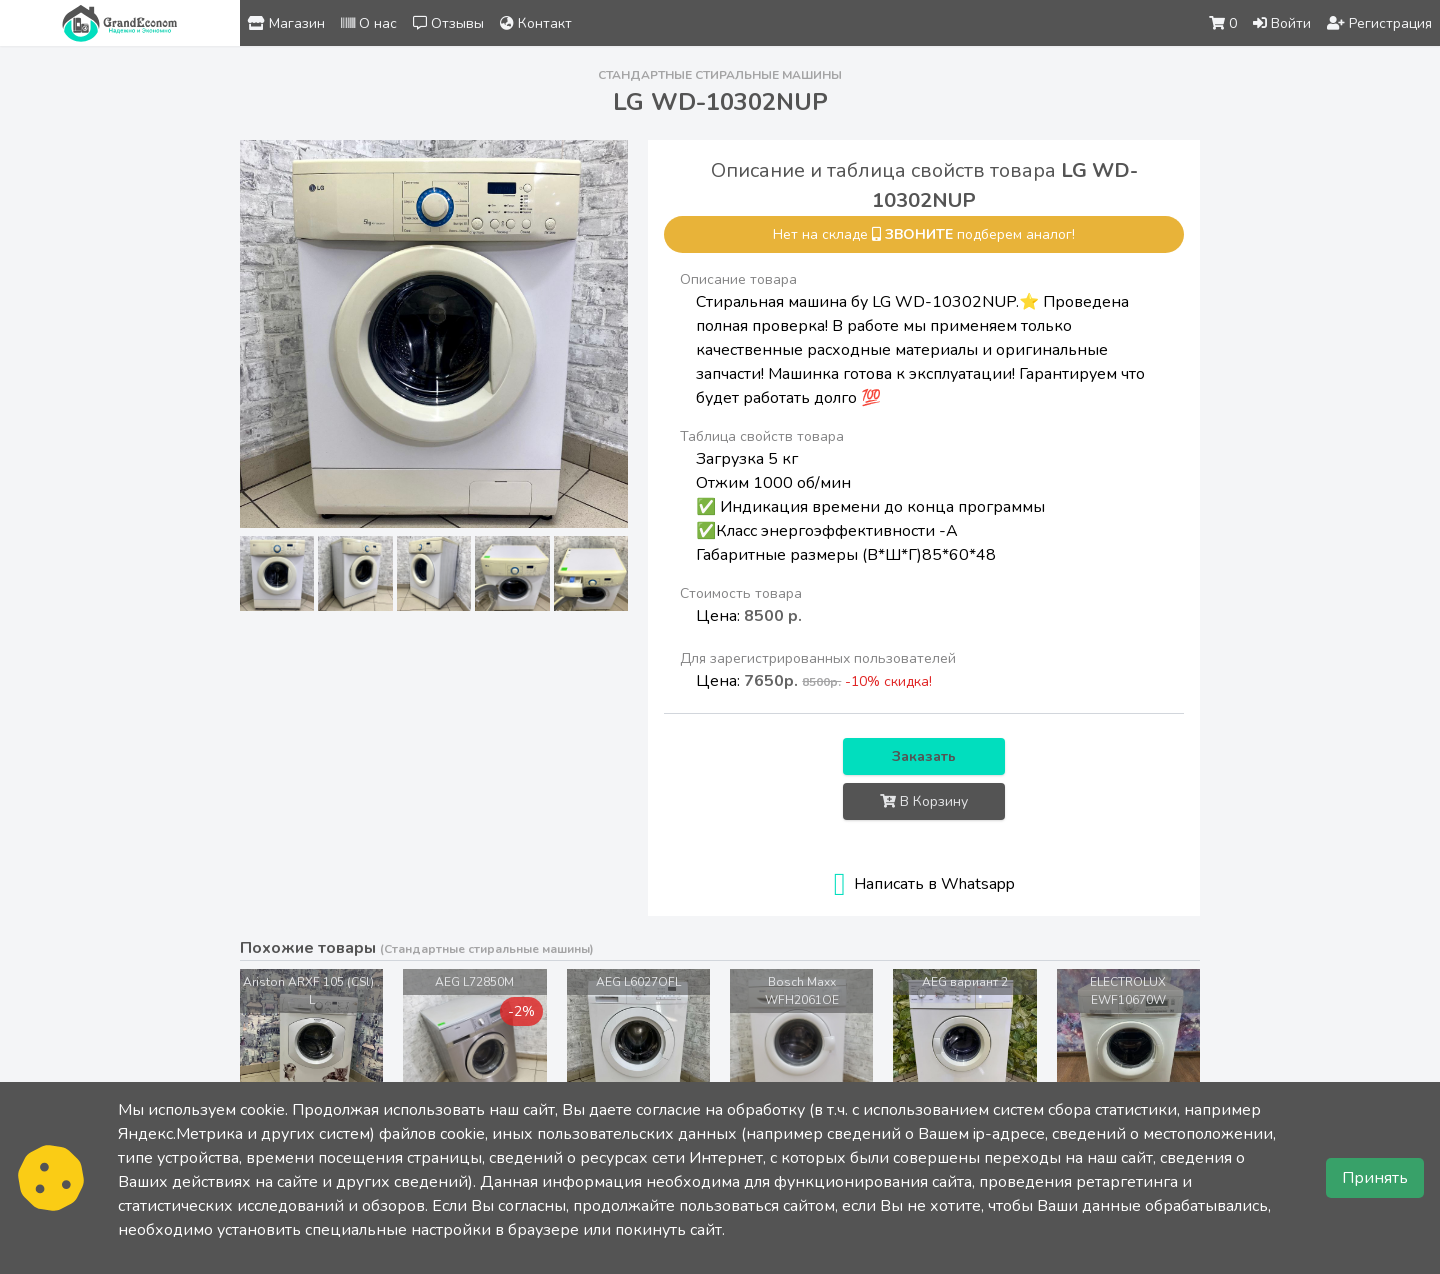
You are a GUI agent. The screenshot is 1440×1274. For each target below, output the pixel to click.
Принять (1375, 1178)
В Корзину (924, 801)
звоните (919, 234)
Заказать (924, 756)
